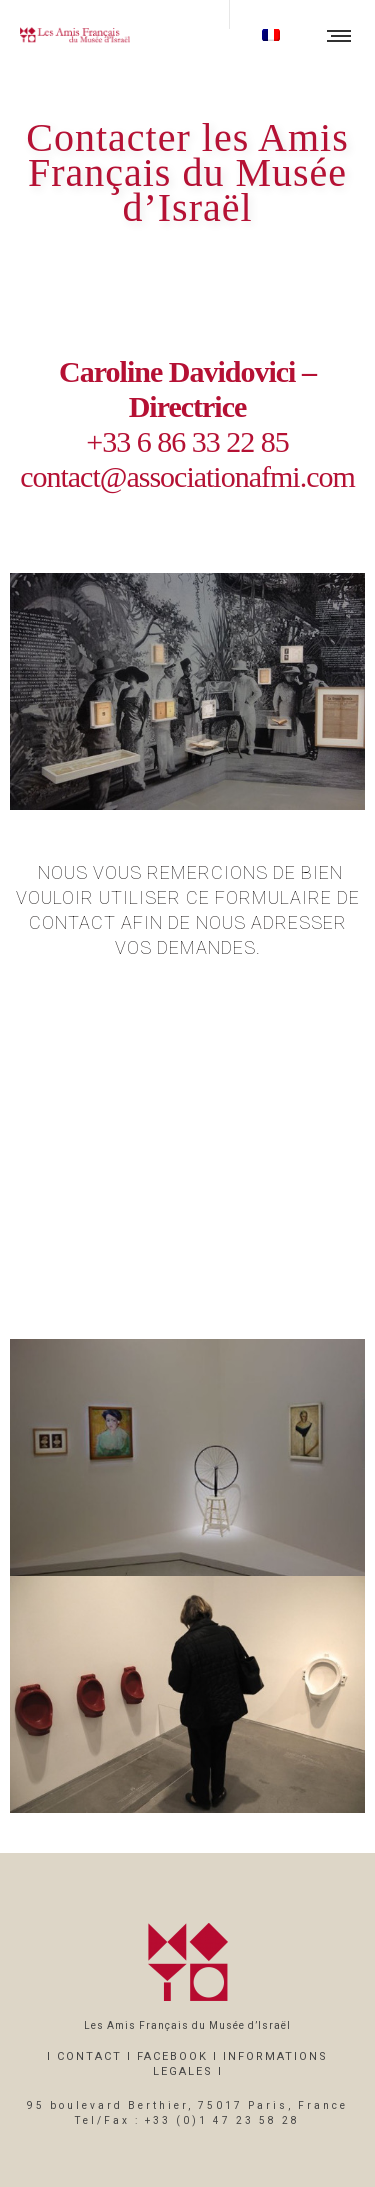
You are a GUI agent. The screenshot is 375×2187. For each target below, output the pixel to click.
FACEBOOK (172, 2056)
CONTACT (89, 2056)
